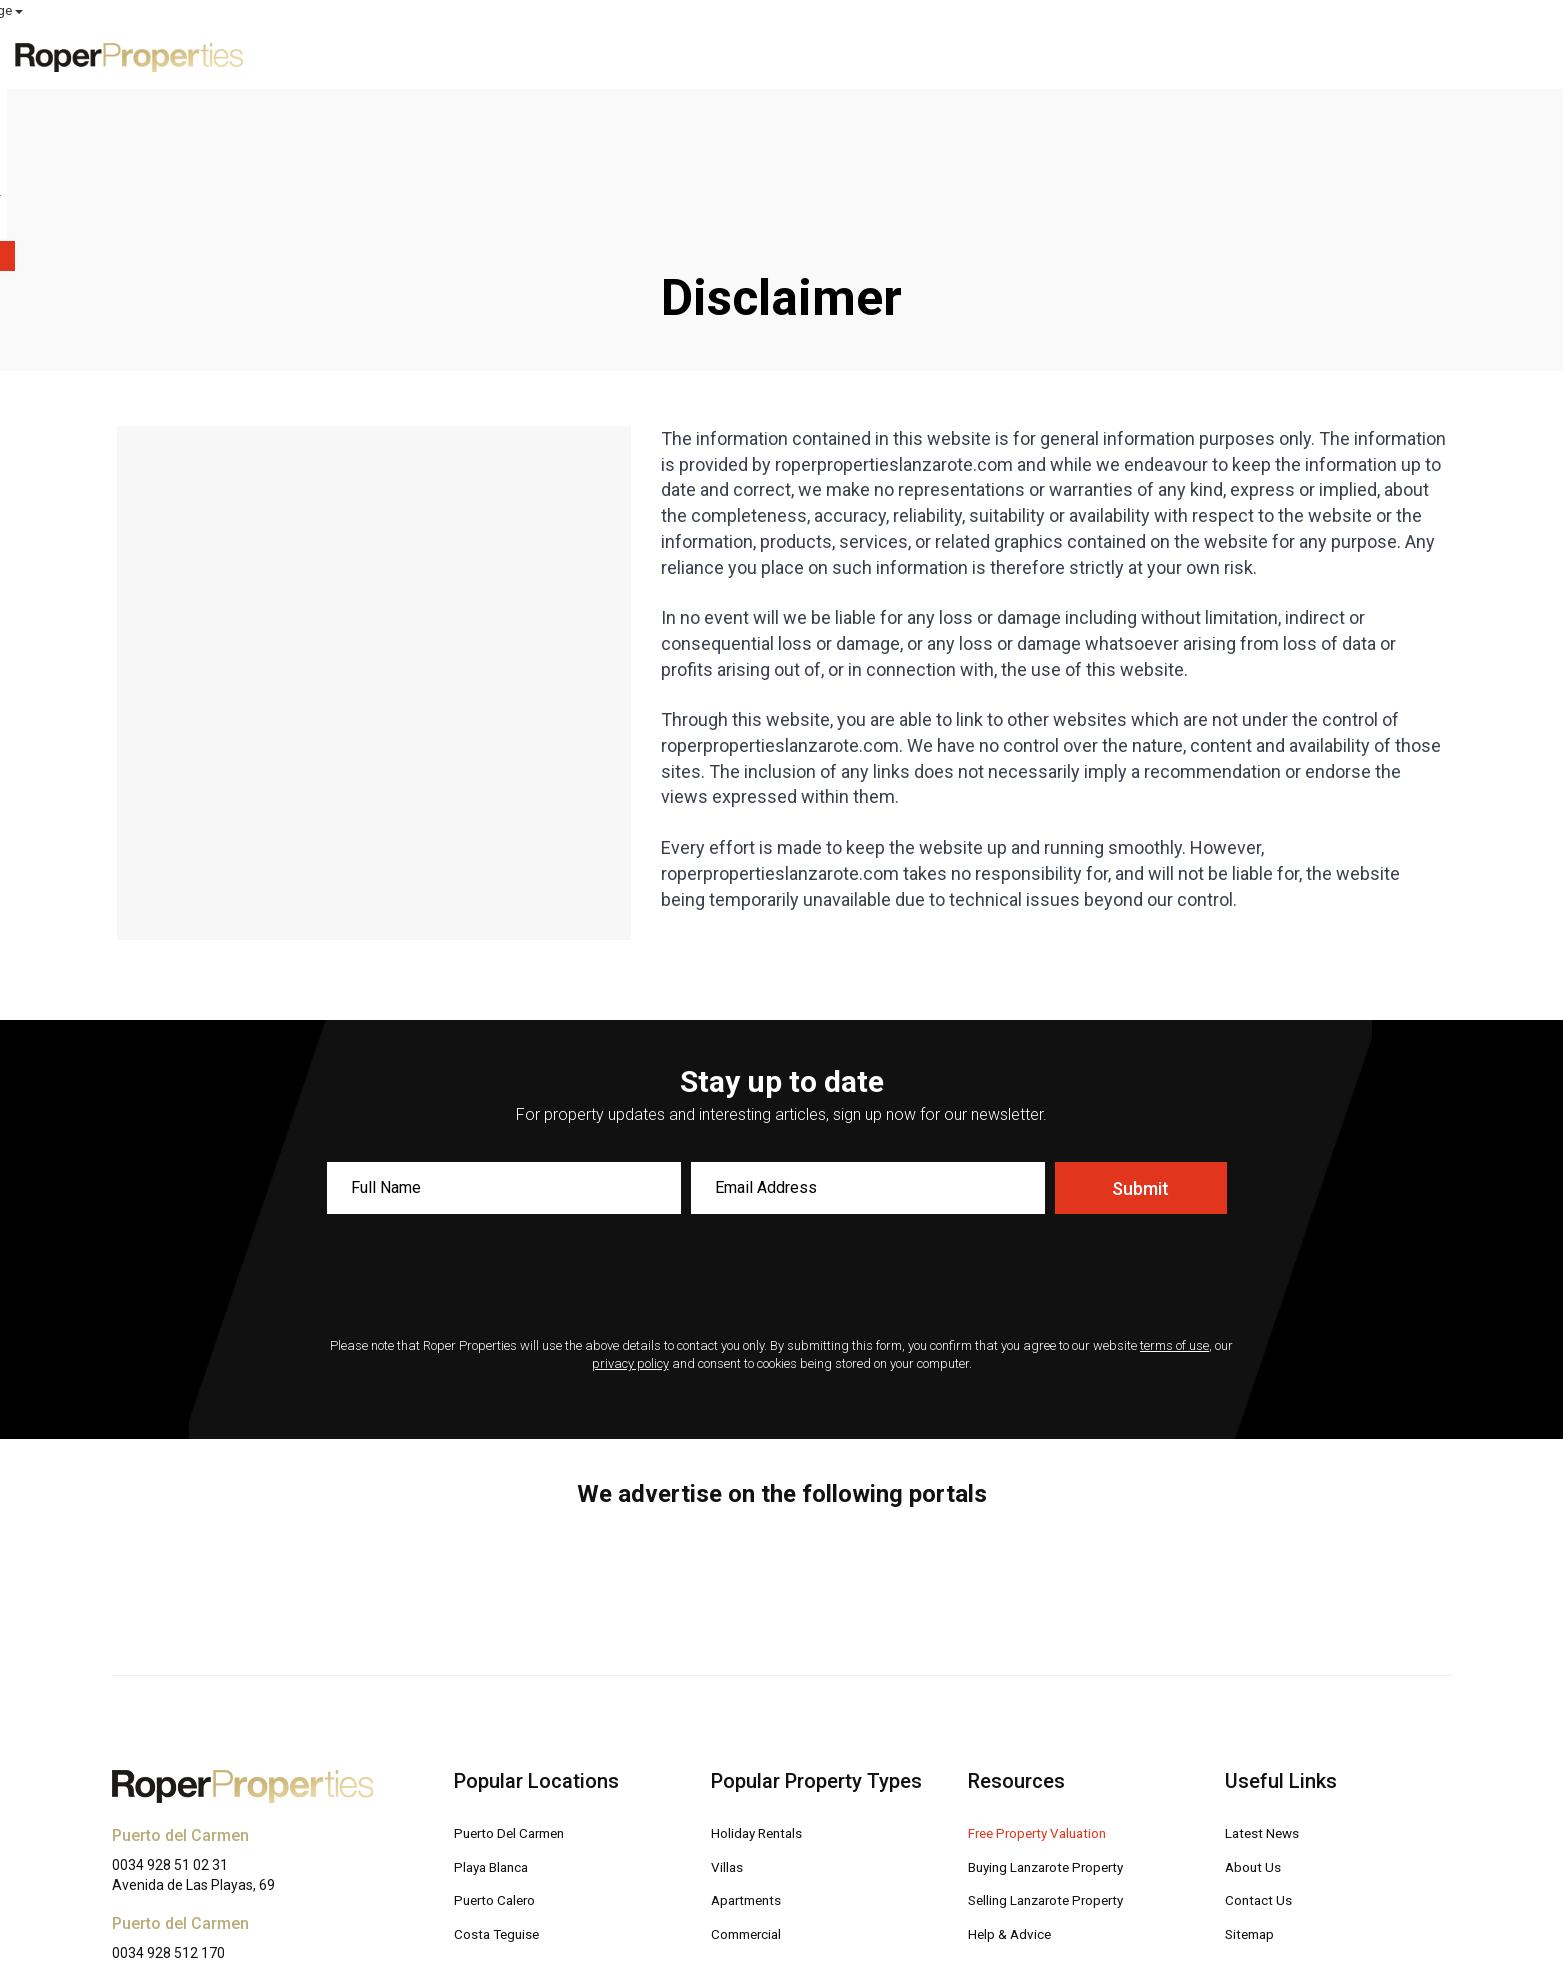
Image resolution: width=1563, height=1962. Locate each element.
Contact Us (1263, 1760)
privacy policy (630, 1226)
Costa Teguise (504, 1793)
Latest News (1270, 1695)
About (1320, 55)
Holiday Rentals (766, 1695)
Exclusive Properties (857, 55)
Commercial (752, 1793)
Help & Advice (1017, 1793)
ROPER (1184, 11)
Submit (1140, 1051)
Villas (730, 1728)
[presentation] (781, 1141)
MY (1355, 11)
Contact (1403, 55)
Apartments (751, 1760)
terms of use (1174, 1208)
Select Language (1494, 10)
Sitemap (1254, 1793)
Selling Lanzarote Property (1061, 1760)
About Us (1257, 1728)
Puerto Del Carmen (520, 1695)
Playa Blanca (498, 1728)
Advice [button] (1234, 55)
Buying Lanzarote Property (1061, 1728)
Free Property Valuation (1050, 1695)
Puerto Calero (502, 1760)
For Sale (998, 55)
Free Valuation (1116, 55)
